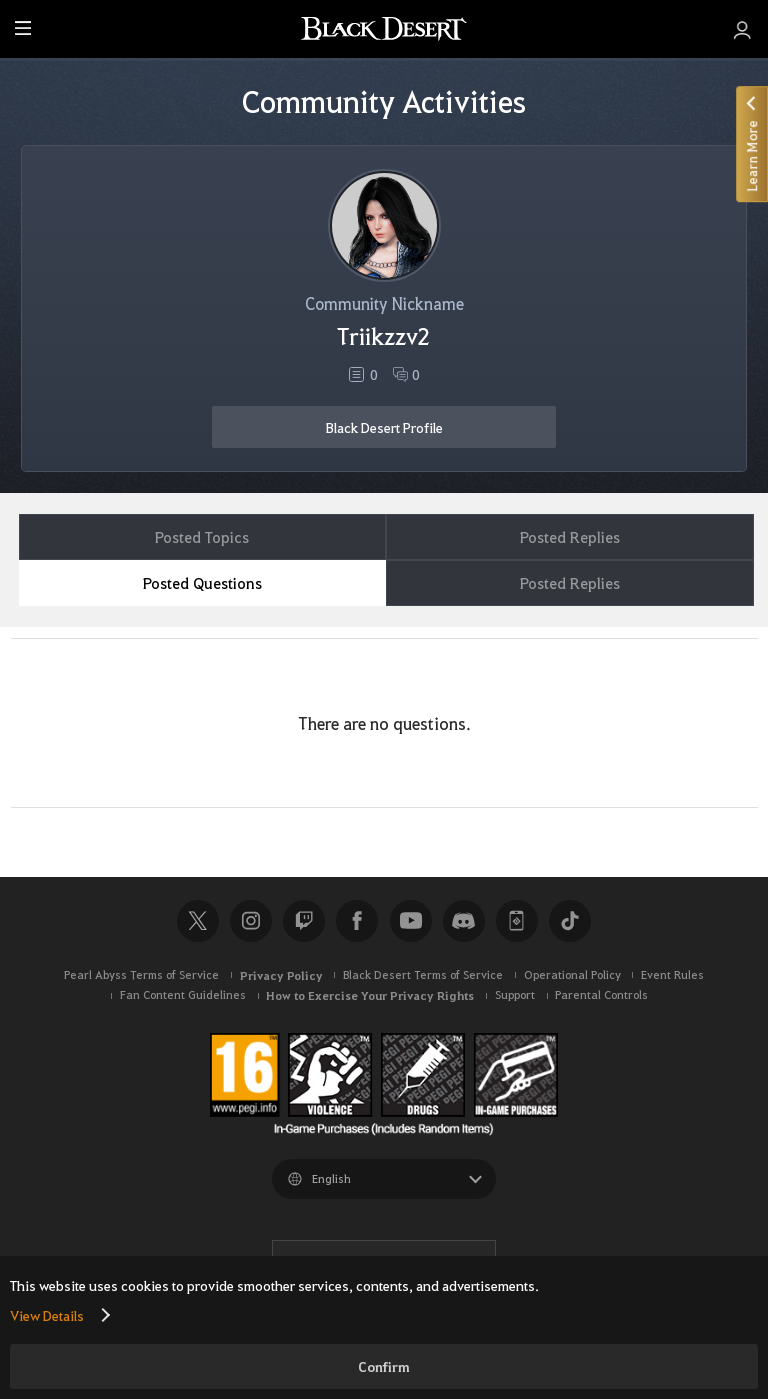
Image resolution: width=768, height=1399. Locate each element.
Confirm (384, 1366)
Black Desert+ (517, 921)
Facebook (357, 921)
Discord (464, 921)
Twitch (304, 921)
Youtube (411, 921)
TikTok (570, 921)
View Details (47, 1315)
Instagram (251, 921)
